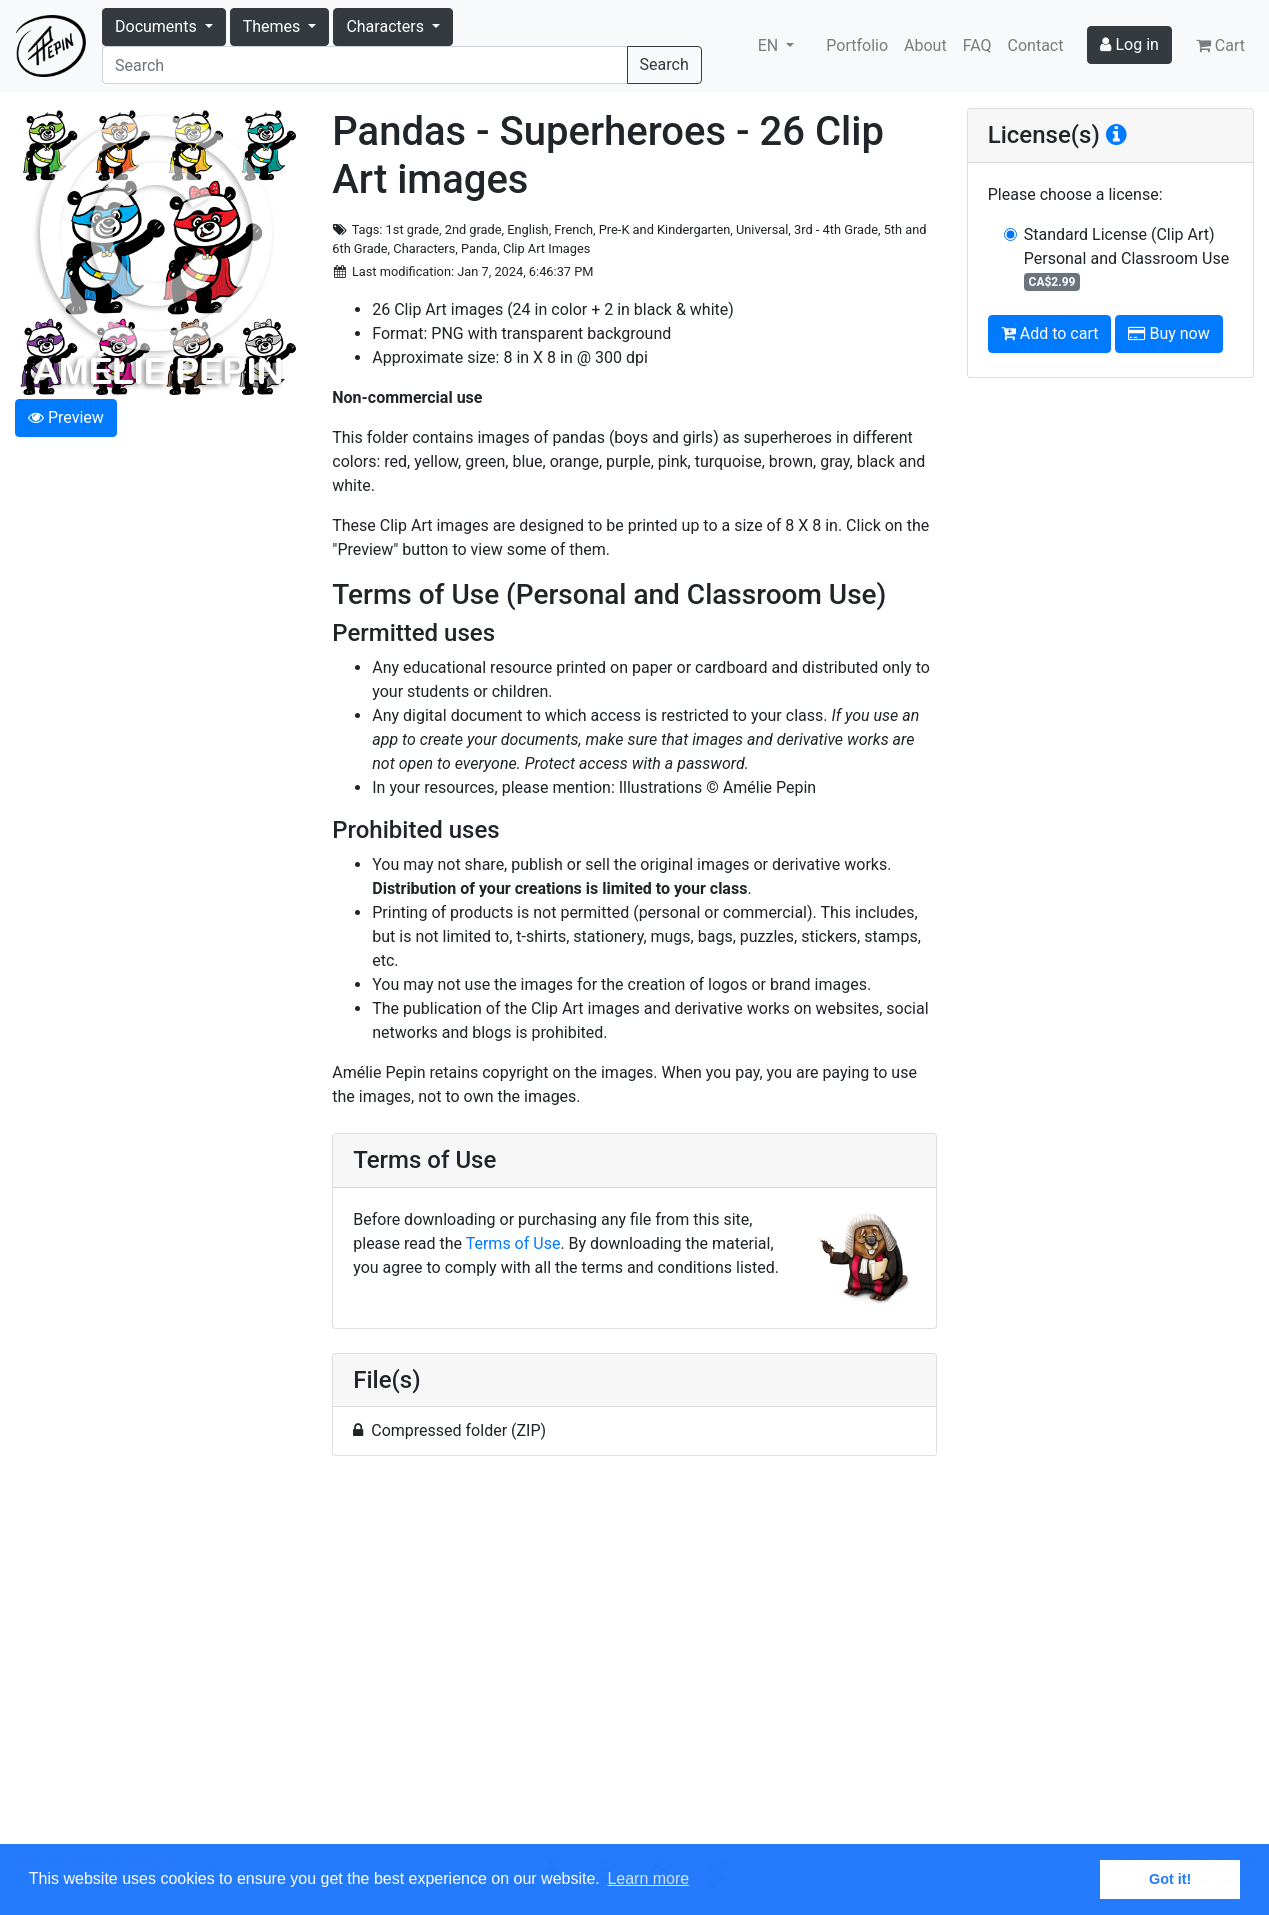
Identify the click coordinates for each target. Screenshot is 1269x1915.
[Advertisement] (634, 1661)
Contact (1036, 45)
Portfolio (857, 45)
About (925, 45)
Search (664, 64)
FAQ (977, 45)
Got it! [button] (1170, 1879)
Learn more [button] (648, 1878)
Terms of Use (513, 1243)
